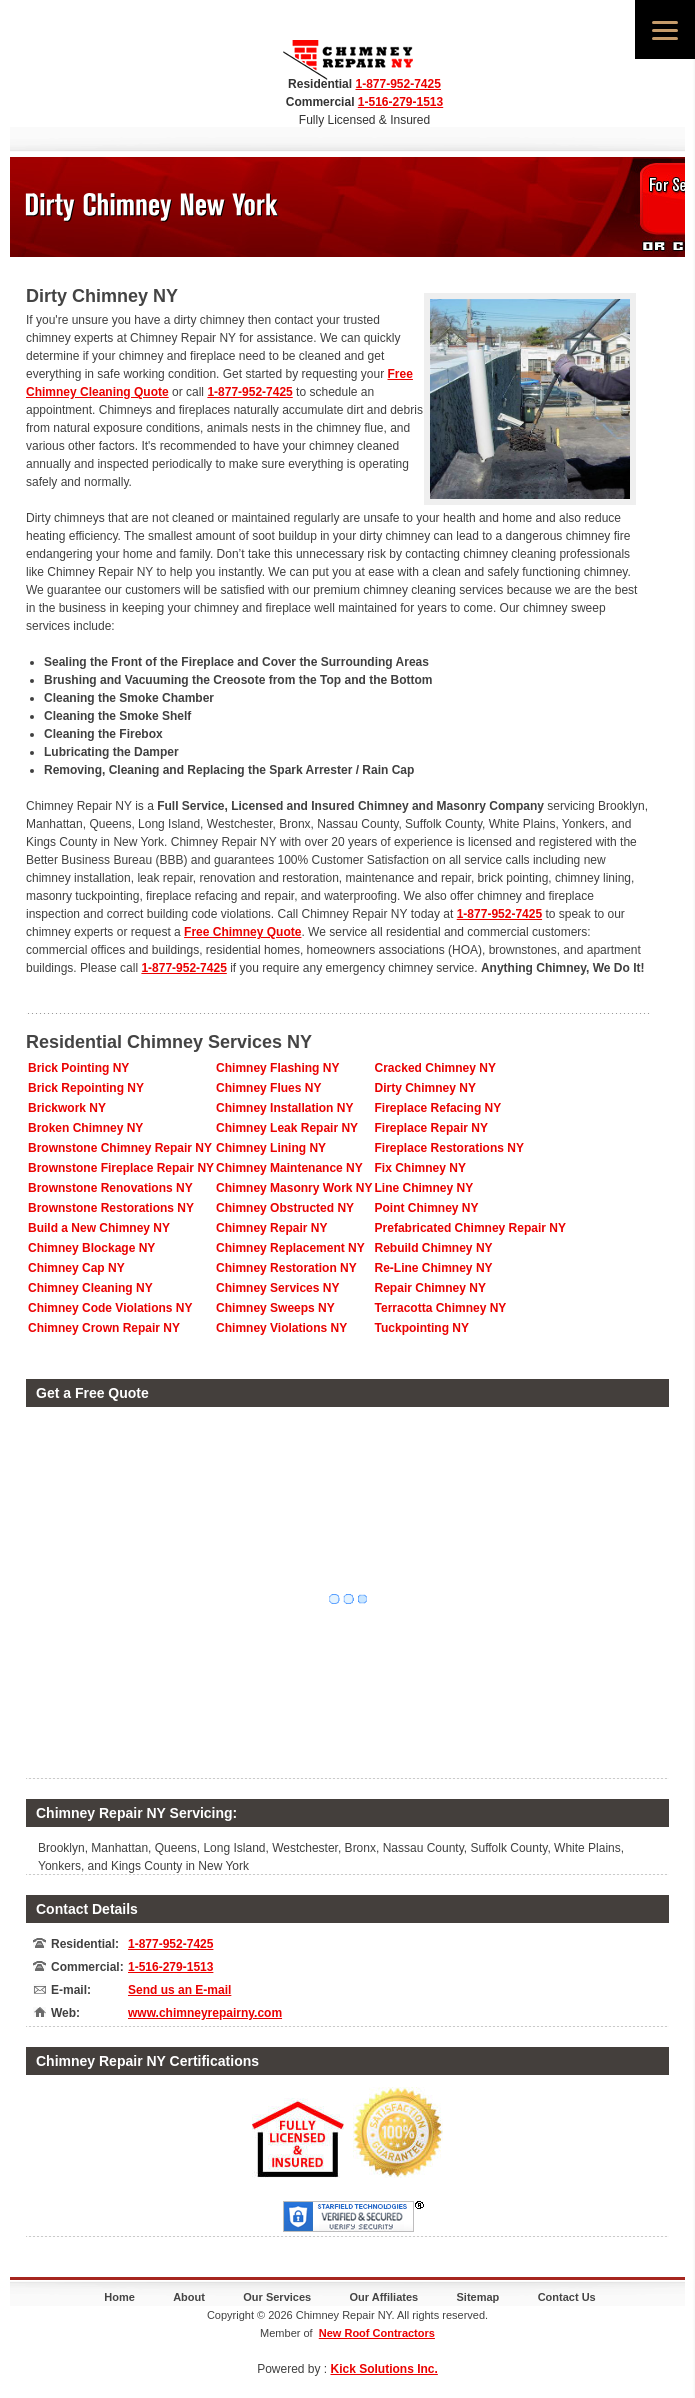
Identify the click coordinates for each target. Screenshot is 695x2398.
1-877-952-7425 (397, 84)
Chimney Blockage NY (91, 1248)
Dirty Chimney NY (425, 1088)
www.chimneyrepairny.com (205, 2013)
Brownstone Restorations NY (111, 1208)
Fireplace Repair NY (431, 1128)
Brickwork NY (67, 1108)
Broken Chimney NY (85, 1128)
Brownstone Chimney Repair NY (120, 1148)
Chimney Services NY (277, 1288)
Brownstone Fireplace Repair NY (121, 1168)
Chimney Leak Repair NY (287, 1128)
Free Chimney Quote (242, 932)
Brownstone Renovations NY (110, 1188)
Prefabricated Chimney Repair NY (470, 1228)
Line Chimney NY (424, 1188)
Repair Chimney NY (430, 1288)
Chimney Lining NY (271, 1148)
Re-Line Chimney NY (434, 1268)
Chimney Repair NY (271, 1228)
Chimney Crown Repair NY (104, 1328)
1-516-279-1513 (400, 102)
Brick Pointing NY (78, 1068)
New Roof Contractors (377, 2333)
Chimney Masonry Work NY (294, 1188)
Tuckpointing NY (422, 1328)
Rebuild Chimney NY (434, 1248)
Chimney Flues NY (268, 1088)
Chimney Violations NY (281, 1328)
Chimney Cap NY (76, 1268)
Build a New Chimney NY (99, 1228)
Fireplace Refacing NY (438, 1108)
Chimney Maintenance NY (289, 1168)
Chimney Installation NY (284, 1108)
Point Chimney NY (427, 1208)
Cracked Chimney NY (435, 1068)
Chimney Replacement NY (290, 1248)
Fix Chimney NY (420, 1168)
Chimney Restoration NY (286, 1268)
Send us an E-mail (179, 1990)
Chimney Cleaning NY (90, 1288)
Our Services (277, 2297)
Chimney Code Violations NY (110, 1308)
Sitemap (478, 2297)
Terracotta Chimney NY (441, 1308)
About (189, 2297)
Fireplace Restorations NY (449, 1148)
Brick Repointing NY (86, 1088)
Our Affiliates (384, 2297)
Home (119, 2297)
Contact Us (567, 2297)
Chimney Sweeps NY (275, 1308)
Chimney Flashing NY (277, 1068)
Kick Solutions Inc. (384, 2369)
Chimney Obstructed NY (285, 1208)
